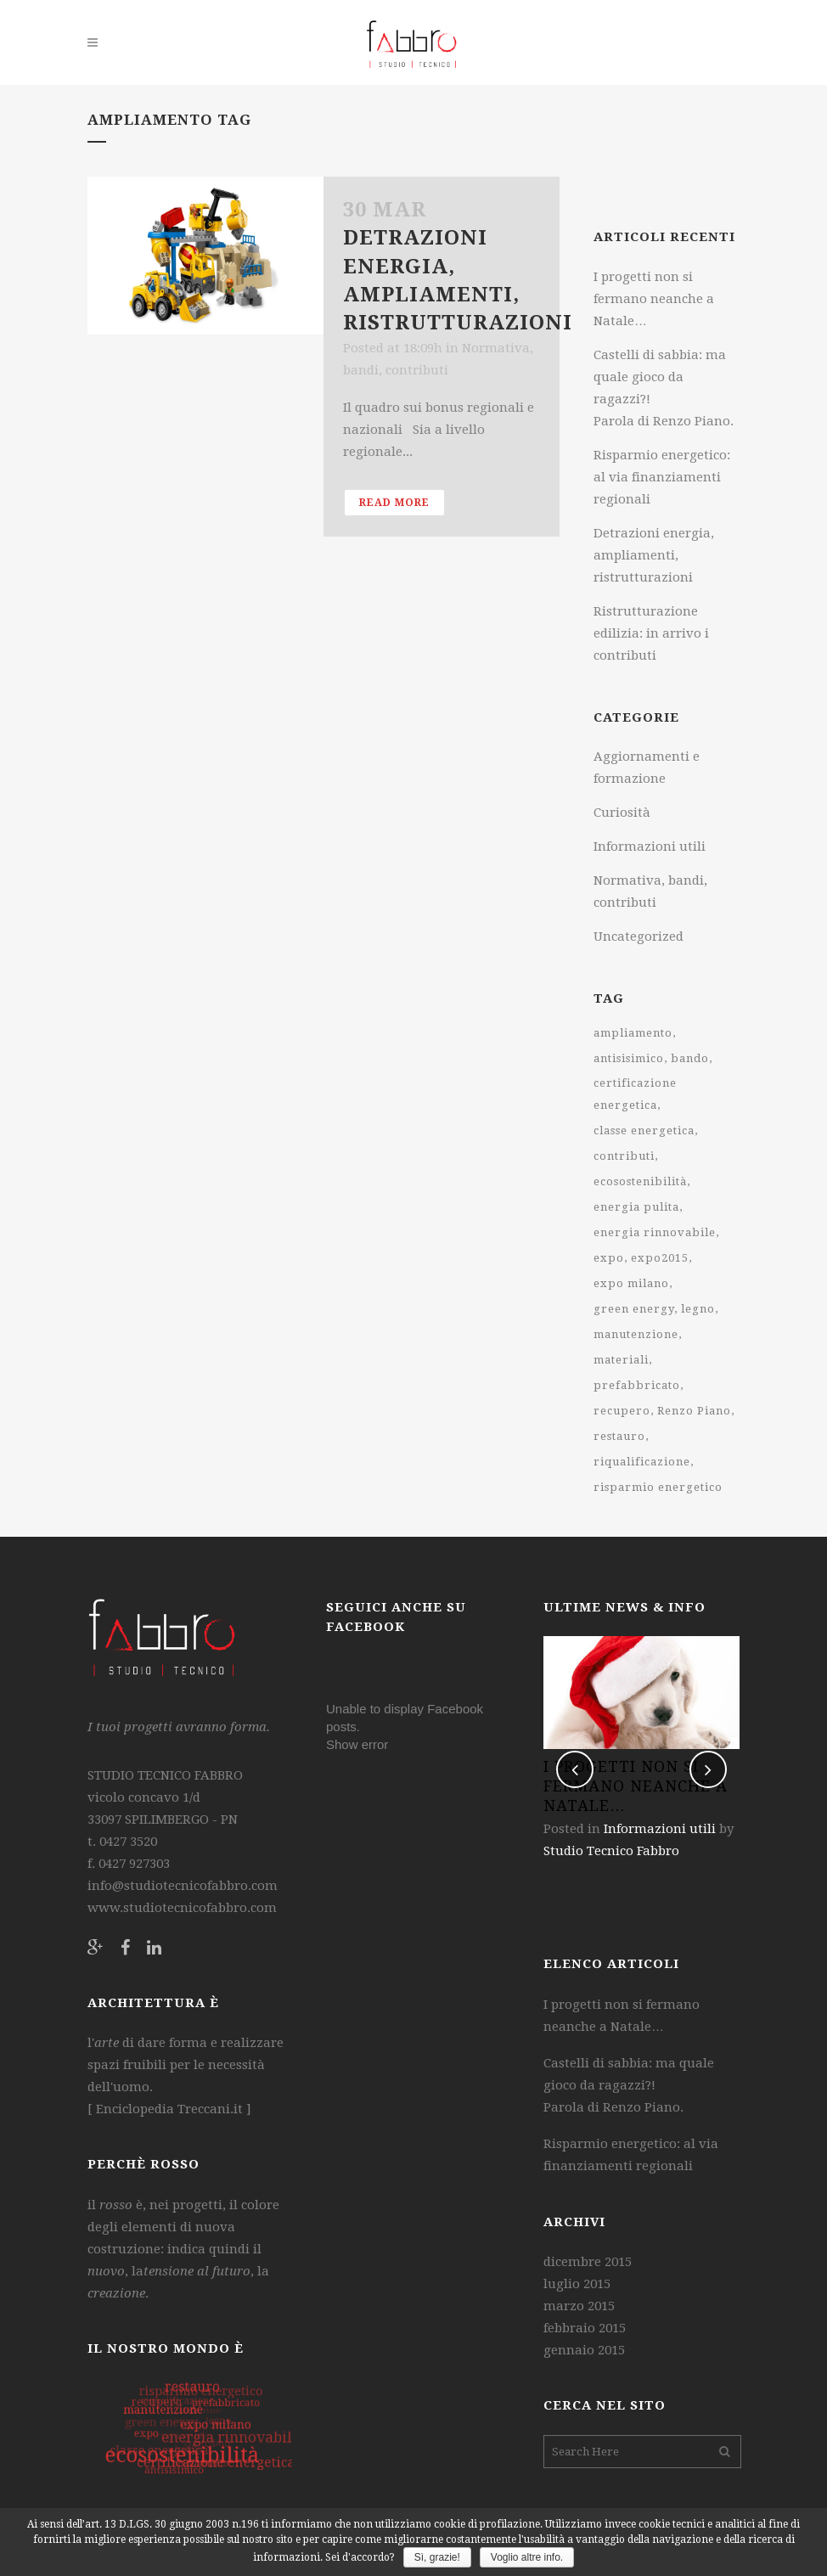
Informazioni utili (650, 846)
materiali (621, 1359)
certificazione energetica (635, 1094)
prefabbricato (637, 1385)
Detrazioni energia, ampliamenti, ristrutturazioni (654, 555)
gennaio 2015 (584, 2350)
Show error (357, 1744)
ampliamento (633, 1032)
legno (698, 1308)
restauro (619, 1436)
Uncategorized (639, 936)
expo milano (631, 1283)
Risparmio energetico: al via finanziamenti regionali (662, 477)
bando (690, 1058)
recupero (622, 1410)
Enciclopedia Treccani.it (168, 2109)
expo (609, 1257)
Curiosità (622, 812)
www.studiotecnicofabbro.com (182, 1907)
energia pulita (636, 1207)
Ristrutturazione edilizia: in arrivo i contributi (651, 633)
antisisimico (629, 1058)
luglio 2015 (576, 2284)
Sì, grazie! (437, 2557)
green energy (634, 1308)
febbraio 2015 (584, 2328)
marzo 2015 (579, 2306)
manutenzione (636, 1334)
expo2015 (660, 1257)
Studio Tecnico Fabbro (611, 1851)
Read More (394, 503)
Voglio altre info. (527, 2557)
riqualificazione (642, 1461)
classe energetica (644, 1130)
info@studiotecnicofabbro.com (182, 1885)
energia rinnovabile (655, 1232)
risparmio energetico (658, 1487)
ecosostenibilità (640, 1181)
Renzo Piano (694, 1410)
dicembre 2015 (587, 2261)
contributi (624, 1156)
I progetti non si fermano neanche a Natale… (654, 299)
